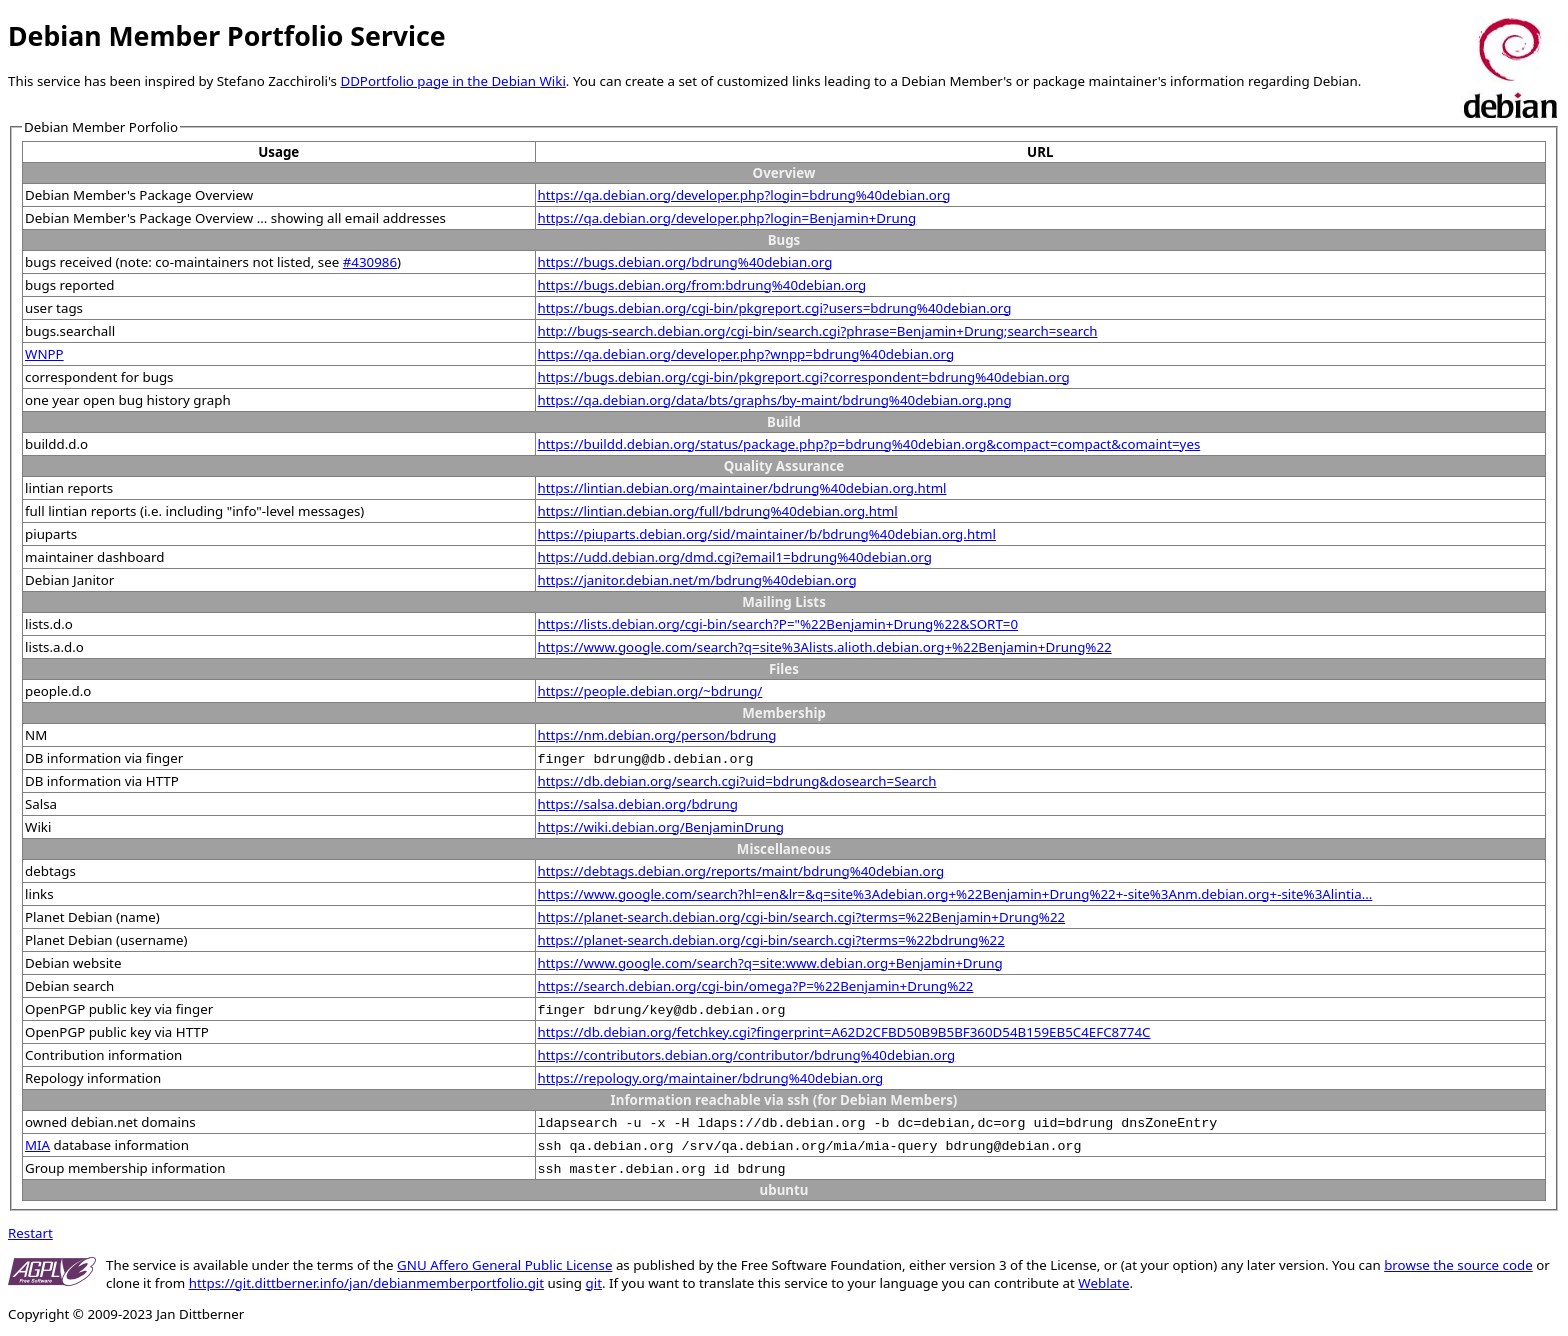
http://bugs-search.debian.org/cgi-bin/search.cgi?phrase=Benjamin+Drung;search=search (818, 331)
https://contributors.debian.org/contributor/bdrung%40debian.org (747, 1055)
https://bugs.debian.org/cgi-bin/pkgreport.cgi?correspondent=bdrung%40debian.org (804, 377)
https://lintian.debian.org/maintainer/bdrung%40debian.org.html (742, 488)
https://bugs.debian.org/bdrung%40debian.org (685, 262)
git (594, 1283)
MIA (37, 1145)
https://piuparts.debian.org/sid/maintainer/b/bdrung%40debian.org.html (767, 534)
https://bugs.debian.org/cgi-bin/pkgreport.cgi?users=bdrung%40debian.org (775, 308)
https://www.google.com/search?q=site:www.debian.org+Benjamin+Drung (770, 963)
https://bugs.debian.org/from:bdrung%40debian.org (702, 285)
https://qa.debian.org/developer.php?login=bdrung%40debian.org (744, 195)
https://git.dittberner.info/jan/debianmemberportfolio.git (366, 1283)
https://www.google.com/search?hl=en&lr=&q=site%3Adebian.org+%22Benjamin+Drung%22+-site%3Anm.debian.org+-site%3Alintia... (955, 894)
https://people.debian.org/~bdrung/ (650, 691)
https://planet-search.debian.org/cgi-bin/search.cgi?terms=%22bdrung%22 (771, 940)
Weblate (1103, 1283)
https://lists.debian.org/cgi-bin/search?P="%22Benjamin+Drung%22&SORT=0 (778, 624)
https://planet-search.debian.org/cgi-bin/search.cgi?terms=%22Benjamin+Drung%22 (802, 917)
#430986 (370, 262)
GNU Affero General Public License (504, 1265)
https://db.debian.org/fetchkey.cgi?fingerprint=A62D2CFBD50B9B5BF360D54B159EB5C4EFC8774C (844, 1032)
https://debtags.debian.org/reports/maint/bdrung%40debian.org (741, 871)
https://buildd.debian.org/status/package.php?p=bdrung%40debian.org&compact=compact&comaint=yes (869, 444)
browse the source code (1458, 1265)
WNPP (44, 354)
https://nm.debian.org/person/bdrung (657, 735)
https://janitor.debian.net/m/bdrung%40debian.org (697, 580)
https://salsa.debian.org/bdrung (638, 804)
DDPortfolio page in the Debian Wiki (452, 81)
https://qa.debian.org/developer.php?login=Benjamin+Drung (727, 218)
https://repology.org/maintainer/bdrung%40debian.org (711, 1078)
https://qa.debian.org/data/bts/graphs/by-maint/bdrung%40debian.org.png (775, 400)
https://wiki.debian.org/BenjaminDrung (661, 827)
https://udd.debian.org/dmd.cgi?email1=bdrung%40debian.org (735, 557)
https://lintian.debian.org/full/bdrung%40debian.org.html (718, 511)
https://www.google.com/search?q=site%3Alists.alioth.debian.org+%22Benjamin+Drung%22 (825, 647)
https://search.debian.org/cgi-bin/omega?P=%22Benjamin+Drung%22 (756, 986)
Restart (30, 1233)
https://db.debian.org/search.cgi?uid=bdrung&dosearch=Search (737, 781)
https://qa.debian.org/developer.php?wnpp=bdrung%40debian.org (746, 354)
